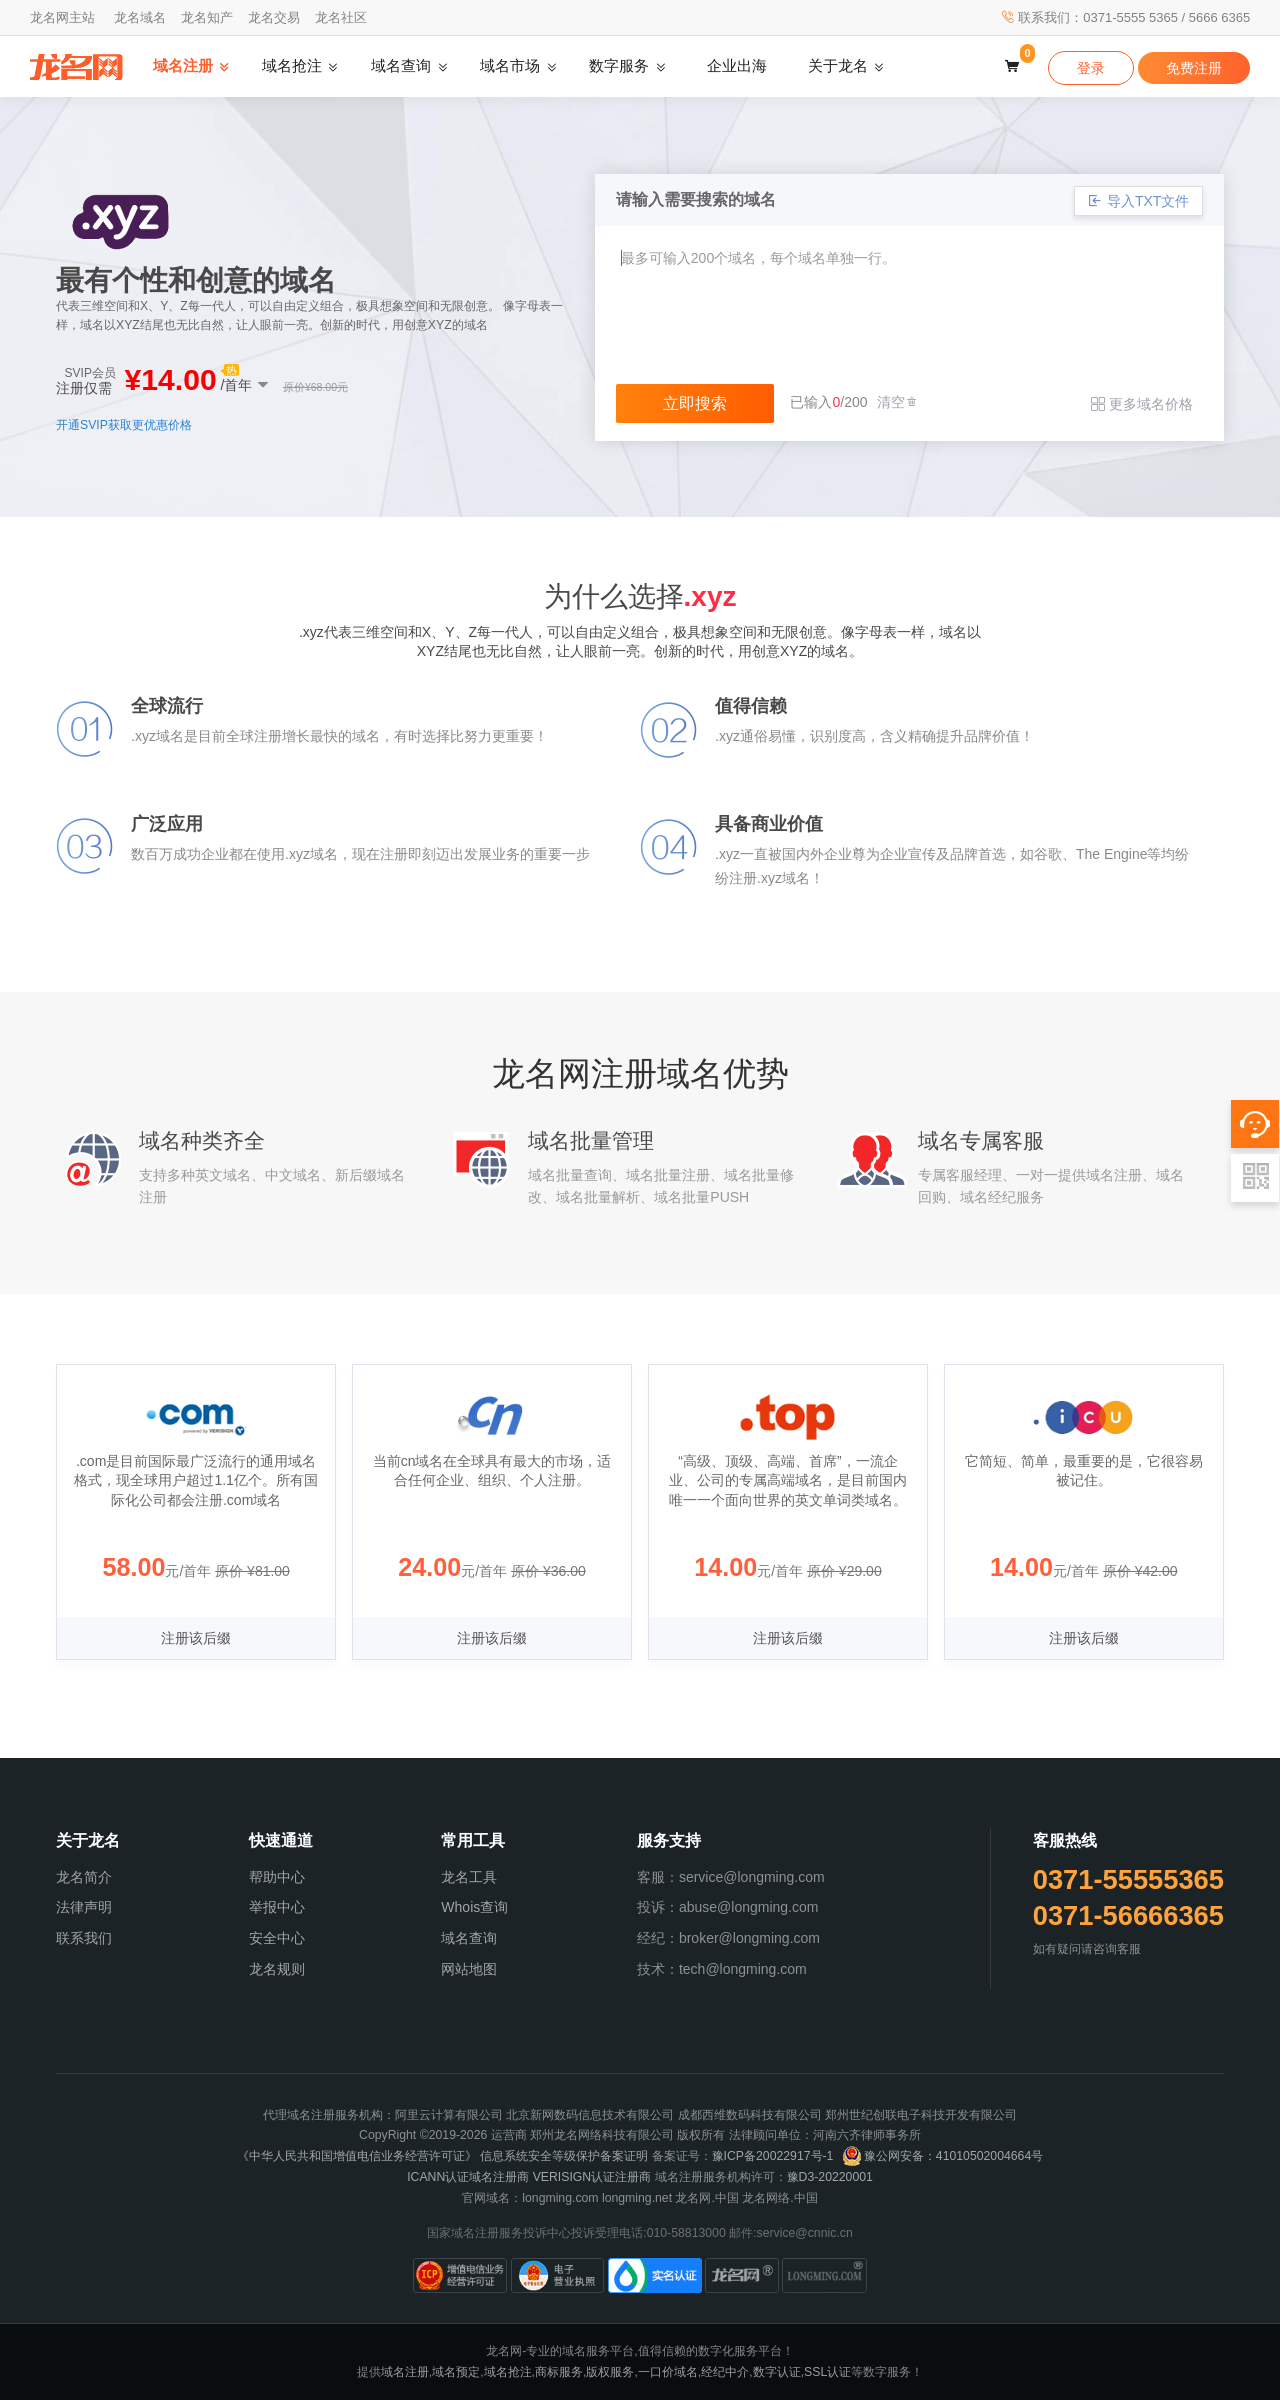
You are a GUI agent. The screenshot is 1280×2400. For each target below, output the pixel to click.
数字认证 (777, 2372)
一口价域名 (668, 2372)
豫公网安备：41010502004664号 (942, 2156)
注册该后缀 (196, 1638)
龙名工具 (469, 1877)
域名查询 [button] (401, 66)
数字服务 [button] (619, 66)
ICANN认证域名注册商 (468, 2177)
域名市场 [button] (510, 66)
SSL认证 (827, 2372)
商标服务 (559, 2372)
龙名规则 (277, 1969)
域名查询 (469, 1938)
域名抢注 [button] (292, 66)
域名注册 (405, 2372)
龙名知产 (207, 17)
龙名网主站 (62, 17)
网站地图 (469, 1969)
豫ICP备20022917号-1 (773, 2156)
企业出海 (737, 66)
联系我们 (84, 1938)
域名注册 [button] (183, 66)
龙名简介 (84, 1877)
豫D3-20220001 (830, 2177)
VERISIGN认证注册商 (592, 2177)
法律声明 (84, 1907)
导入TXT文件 (1138, 201)
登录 (1091, 68)
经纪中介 (725, 2372)
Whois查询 (474, 1907)
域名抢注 (508, 2372)
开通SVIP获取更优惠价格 (124, 425)
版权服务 (610, 2372)
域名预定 (456, 2372)
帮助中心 (277, 1877)
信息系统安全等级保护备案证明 (564, 2156)
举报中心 (277, 1907)
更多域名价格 (1142, 404)
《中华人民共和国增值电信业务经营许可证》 (357, 2156)
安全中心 (277, 1938)
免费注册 (1194, 68)
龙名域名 (140, 17)
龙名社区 (341, 17)
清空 (898, 402)
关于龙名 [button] (838, 66)
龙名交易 (274, 17)
